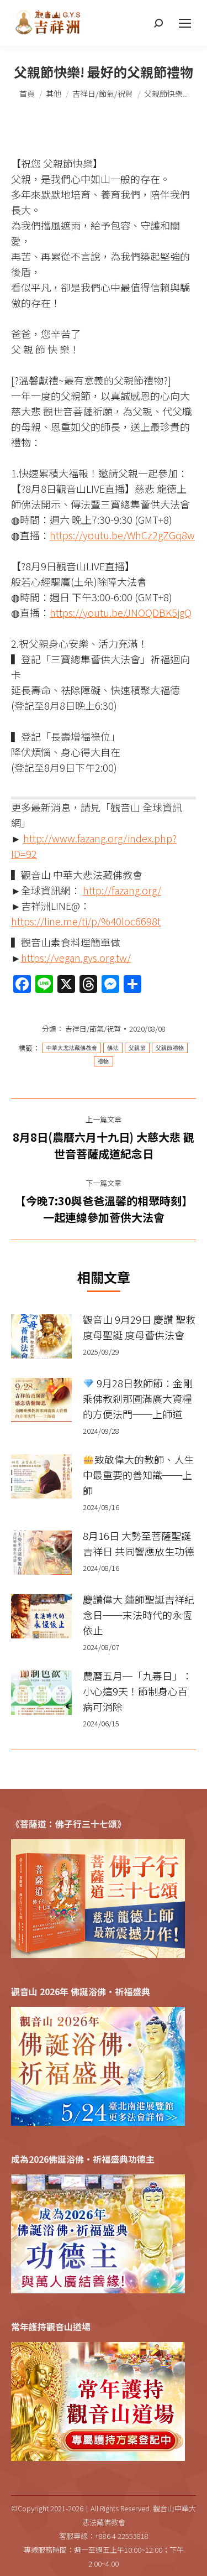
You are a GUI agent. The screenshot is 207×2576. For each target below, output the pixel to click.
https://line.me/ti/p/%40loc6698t (86, 921)
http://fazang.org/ (122, 890)
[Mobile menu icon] (185, 23)
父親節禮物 (170, 1048)
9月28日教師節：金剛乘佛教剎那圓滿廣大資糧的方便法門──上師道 (138, 1398)
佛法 (113, 1048)
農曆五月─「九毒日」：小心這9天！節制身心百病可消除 (137, 1691)
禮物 (103, 1061)
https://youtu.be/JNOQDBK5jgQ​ (121, 612)
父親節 (137, 1048)
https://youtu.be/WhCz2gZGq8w (122, 535)
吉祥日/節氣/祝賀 (93, 1028)
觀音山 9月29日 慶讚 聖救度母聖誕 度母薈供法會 (139, 1327)
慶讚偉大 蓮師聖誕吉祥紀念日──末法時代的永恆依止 (138, 1614)
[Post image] (41, 1336)
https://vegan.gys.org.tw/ (76, 957)
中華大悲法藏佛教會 (72, 1048)
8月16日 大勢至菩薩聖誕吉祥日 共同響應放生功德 (138, 1543)
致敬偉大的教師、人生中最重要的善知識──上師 (138, 1474)
